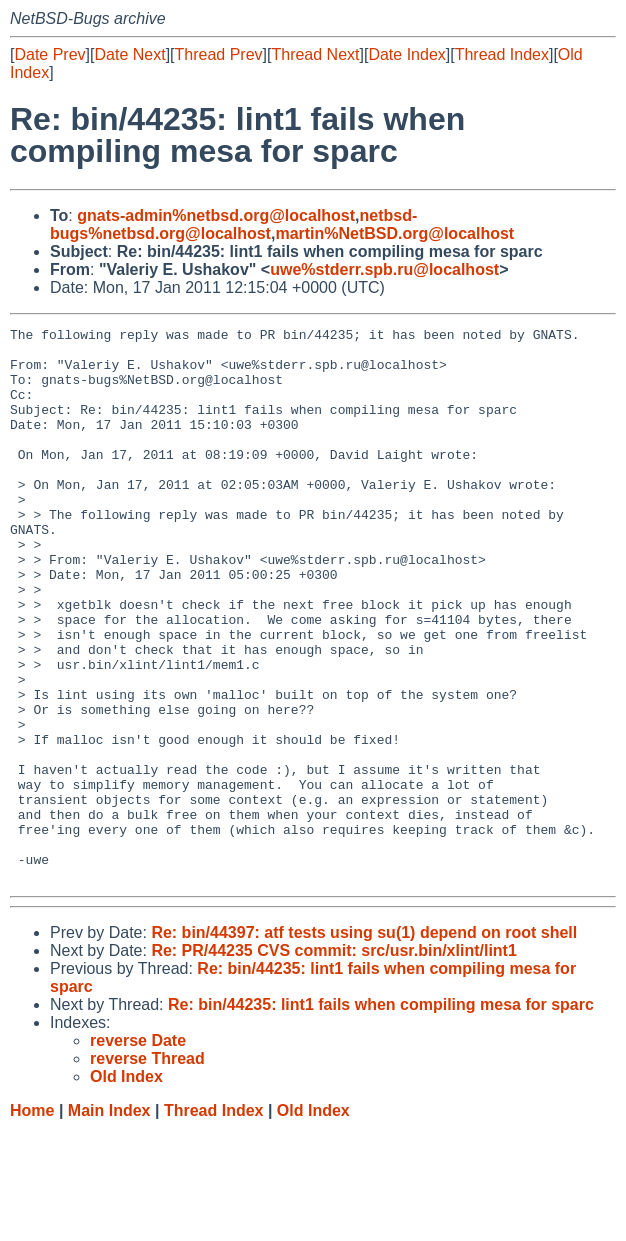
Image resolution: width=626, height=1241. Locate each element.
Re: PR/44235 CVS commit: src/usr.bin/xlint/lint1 (333, 1061)
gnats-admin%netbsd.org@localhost (216, 215)
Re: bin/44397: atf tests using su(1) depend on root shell (364, 1043)
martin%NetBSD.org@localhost (394, 233)
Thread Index (502, 54)
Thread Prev (219, 54)
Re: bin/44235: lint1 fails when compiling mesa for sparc (381, 1115)
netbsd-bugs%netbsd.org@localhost (233, 224)
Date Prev (49, 54)
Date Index (406, 54)
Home (32, 1221)
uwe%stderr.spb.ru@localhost (384, 269)
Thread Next (315, 54)
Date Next (129, 54)
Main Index (109, 1221)
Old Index (313, 1221)
